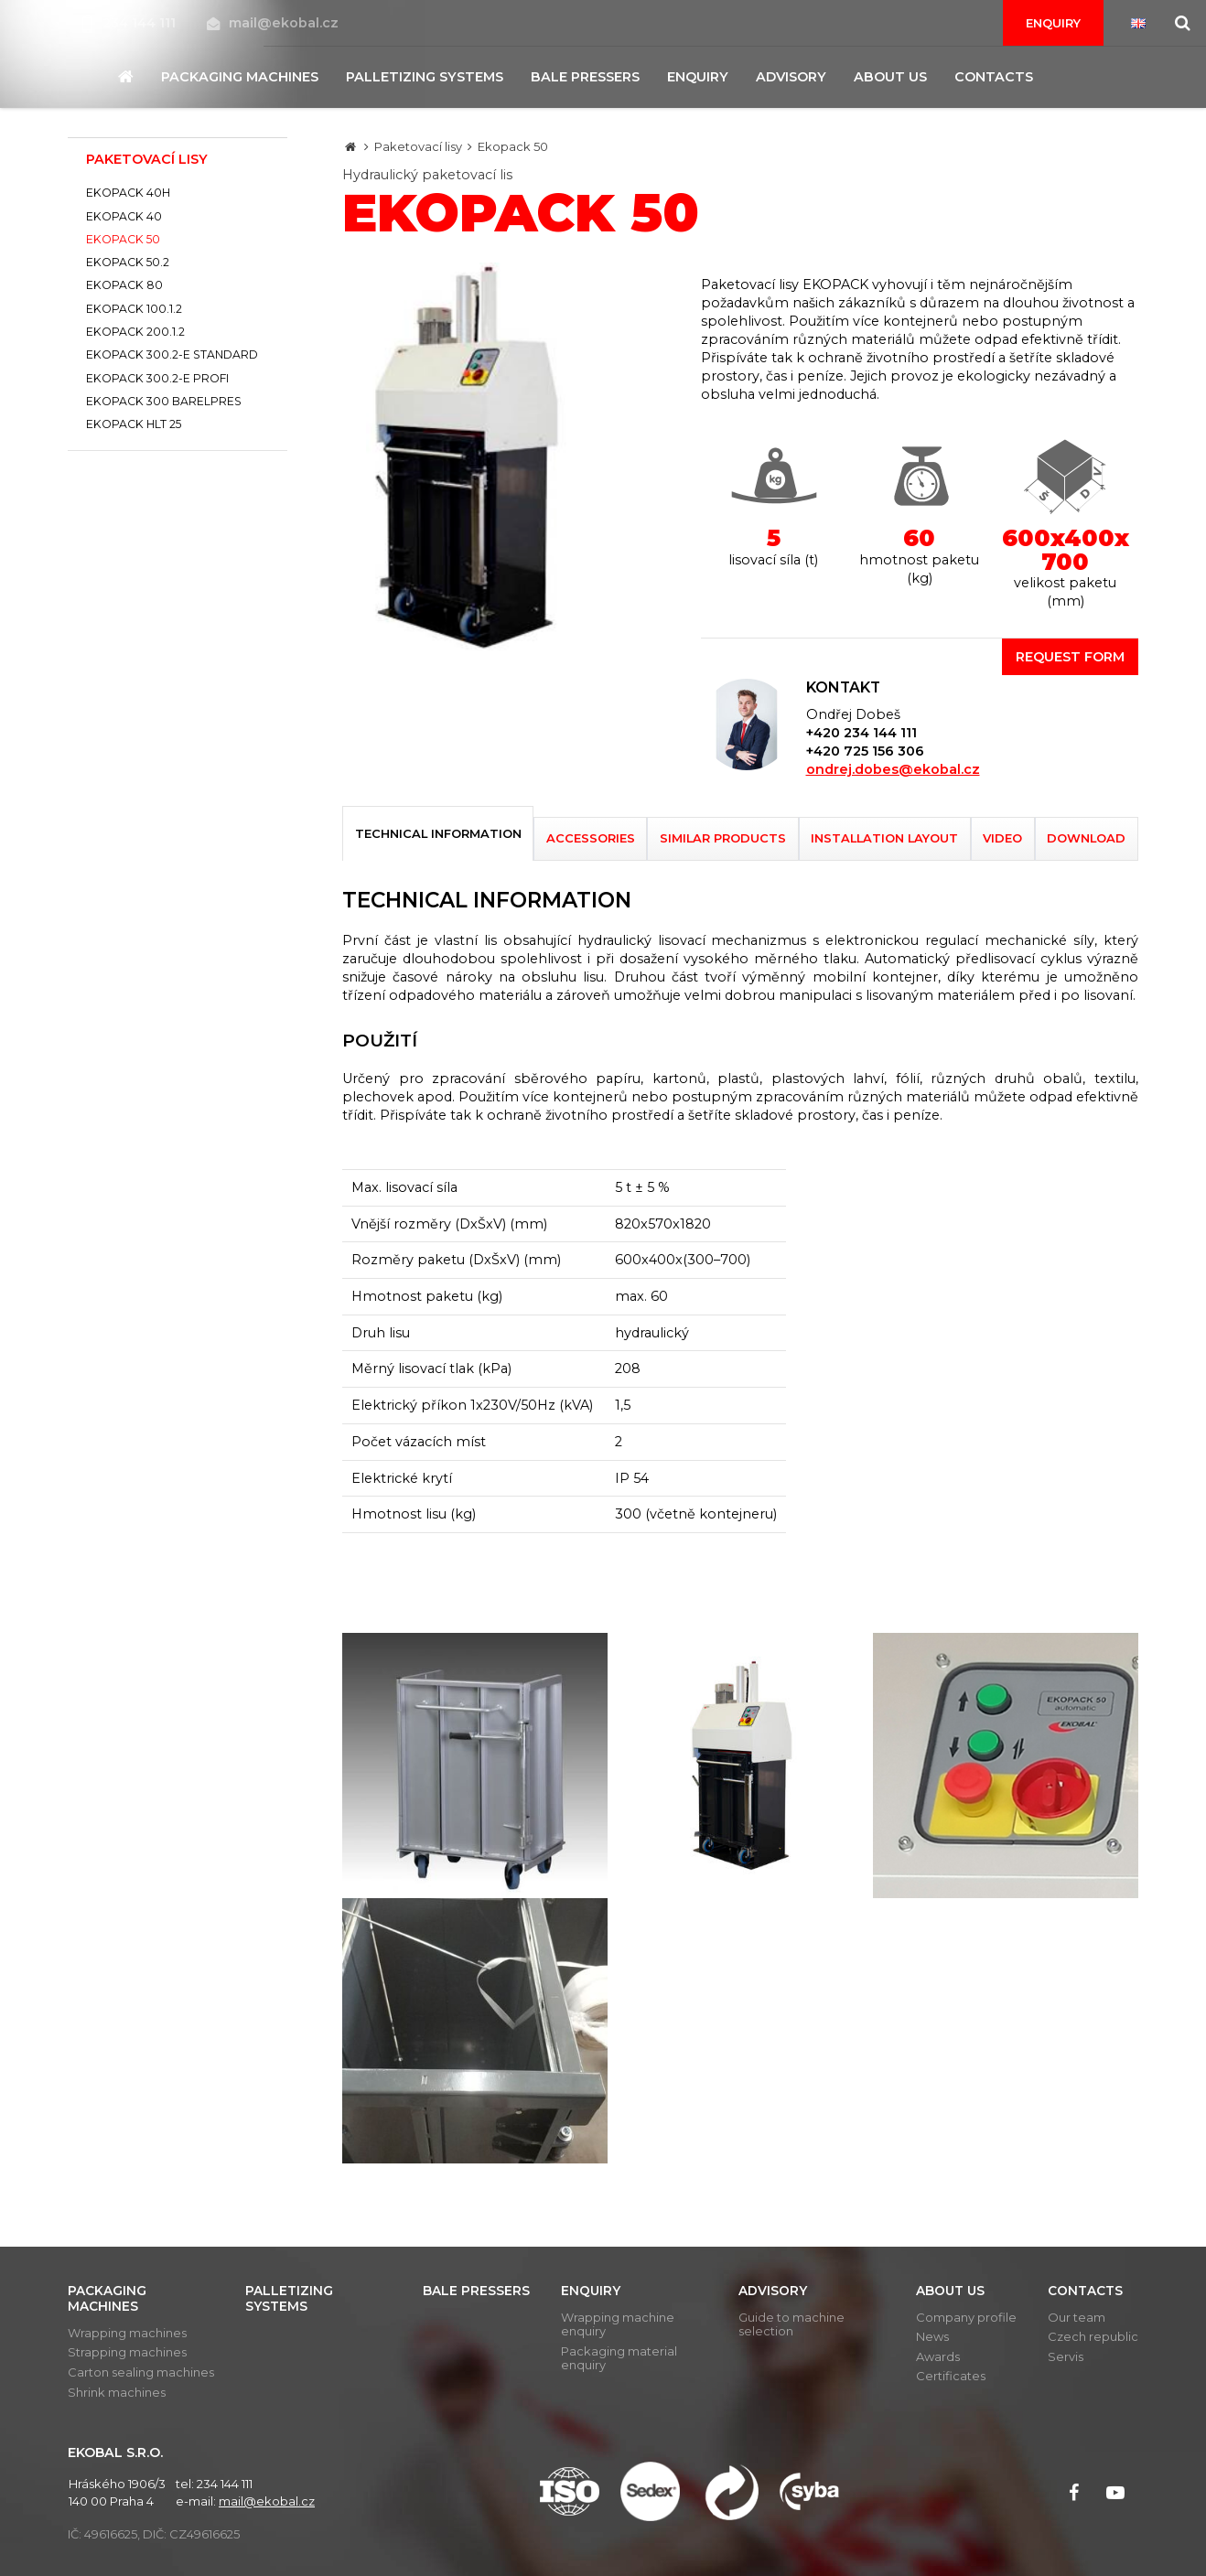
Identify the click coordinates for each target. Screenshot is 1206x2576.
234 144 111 (130, 23)
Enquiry (1053, 23)
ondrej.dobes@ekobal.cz (893, 769)
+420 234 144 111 (861, 732)
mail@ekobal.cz (273, 23)
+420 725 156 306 (865, 751)
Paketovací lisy (418, 146)
